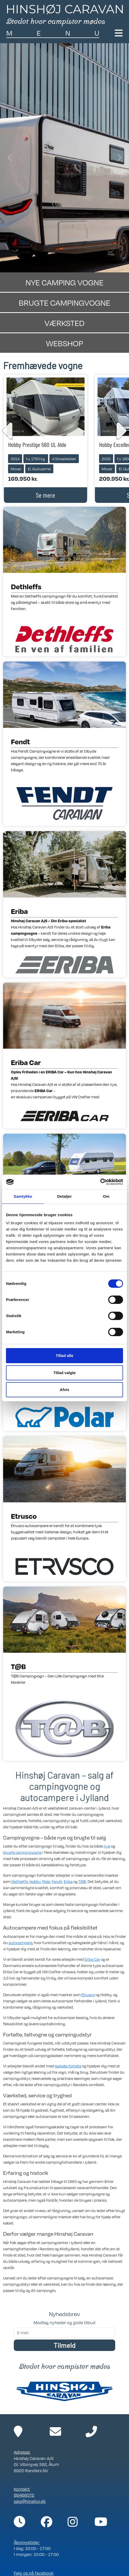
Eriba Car (92, 1959)
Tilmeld (64, 2345)
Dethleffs (19, 1881)
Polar (46, 1881)
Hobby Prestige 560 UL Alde (37, 444)
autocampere (20, 1942)
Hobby (35, 1881)
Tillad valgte (64, 1372)
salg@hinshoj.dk (30, 2501)
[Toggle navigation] (119, 33)
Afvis (64, 1389)
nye (107, 1846)
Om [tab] (106, 1196)
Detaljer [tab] (64, 1196)
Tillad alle (64, 1355)
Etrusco (88, 1994)
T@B (82, 1881)
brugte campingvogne (22, 1852)
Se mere (45, 495)
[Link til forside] (64, 14)
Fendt (57, 1881)
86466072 (24, 2495)
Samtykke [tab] (23, 1196)
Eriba (68, 1881)
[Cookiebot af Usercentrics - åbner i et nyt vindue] (100, 1181)
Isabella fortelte (68, 2065)
